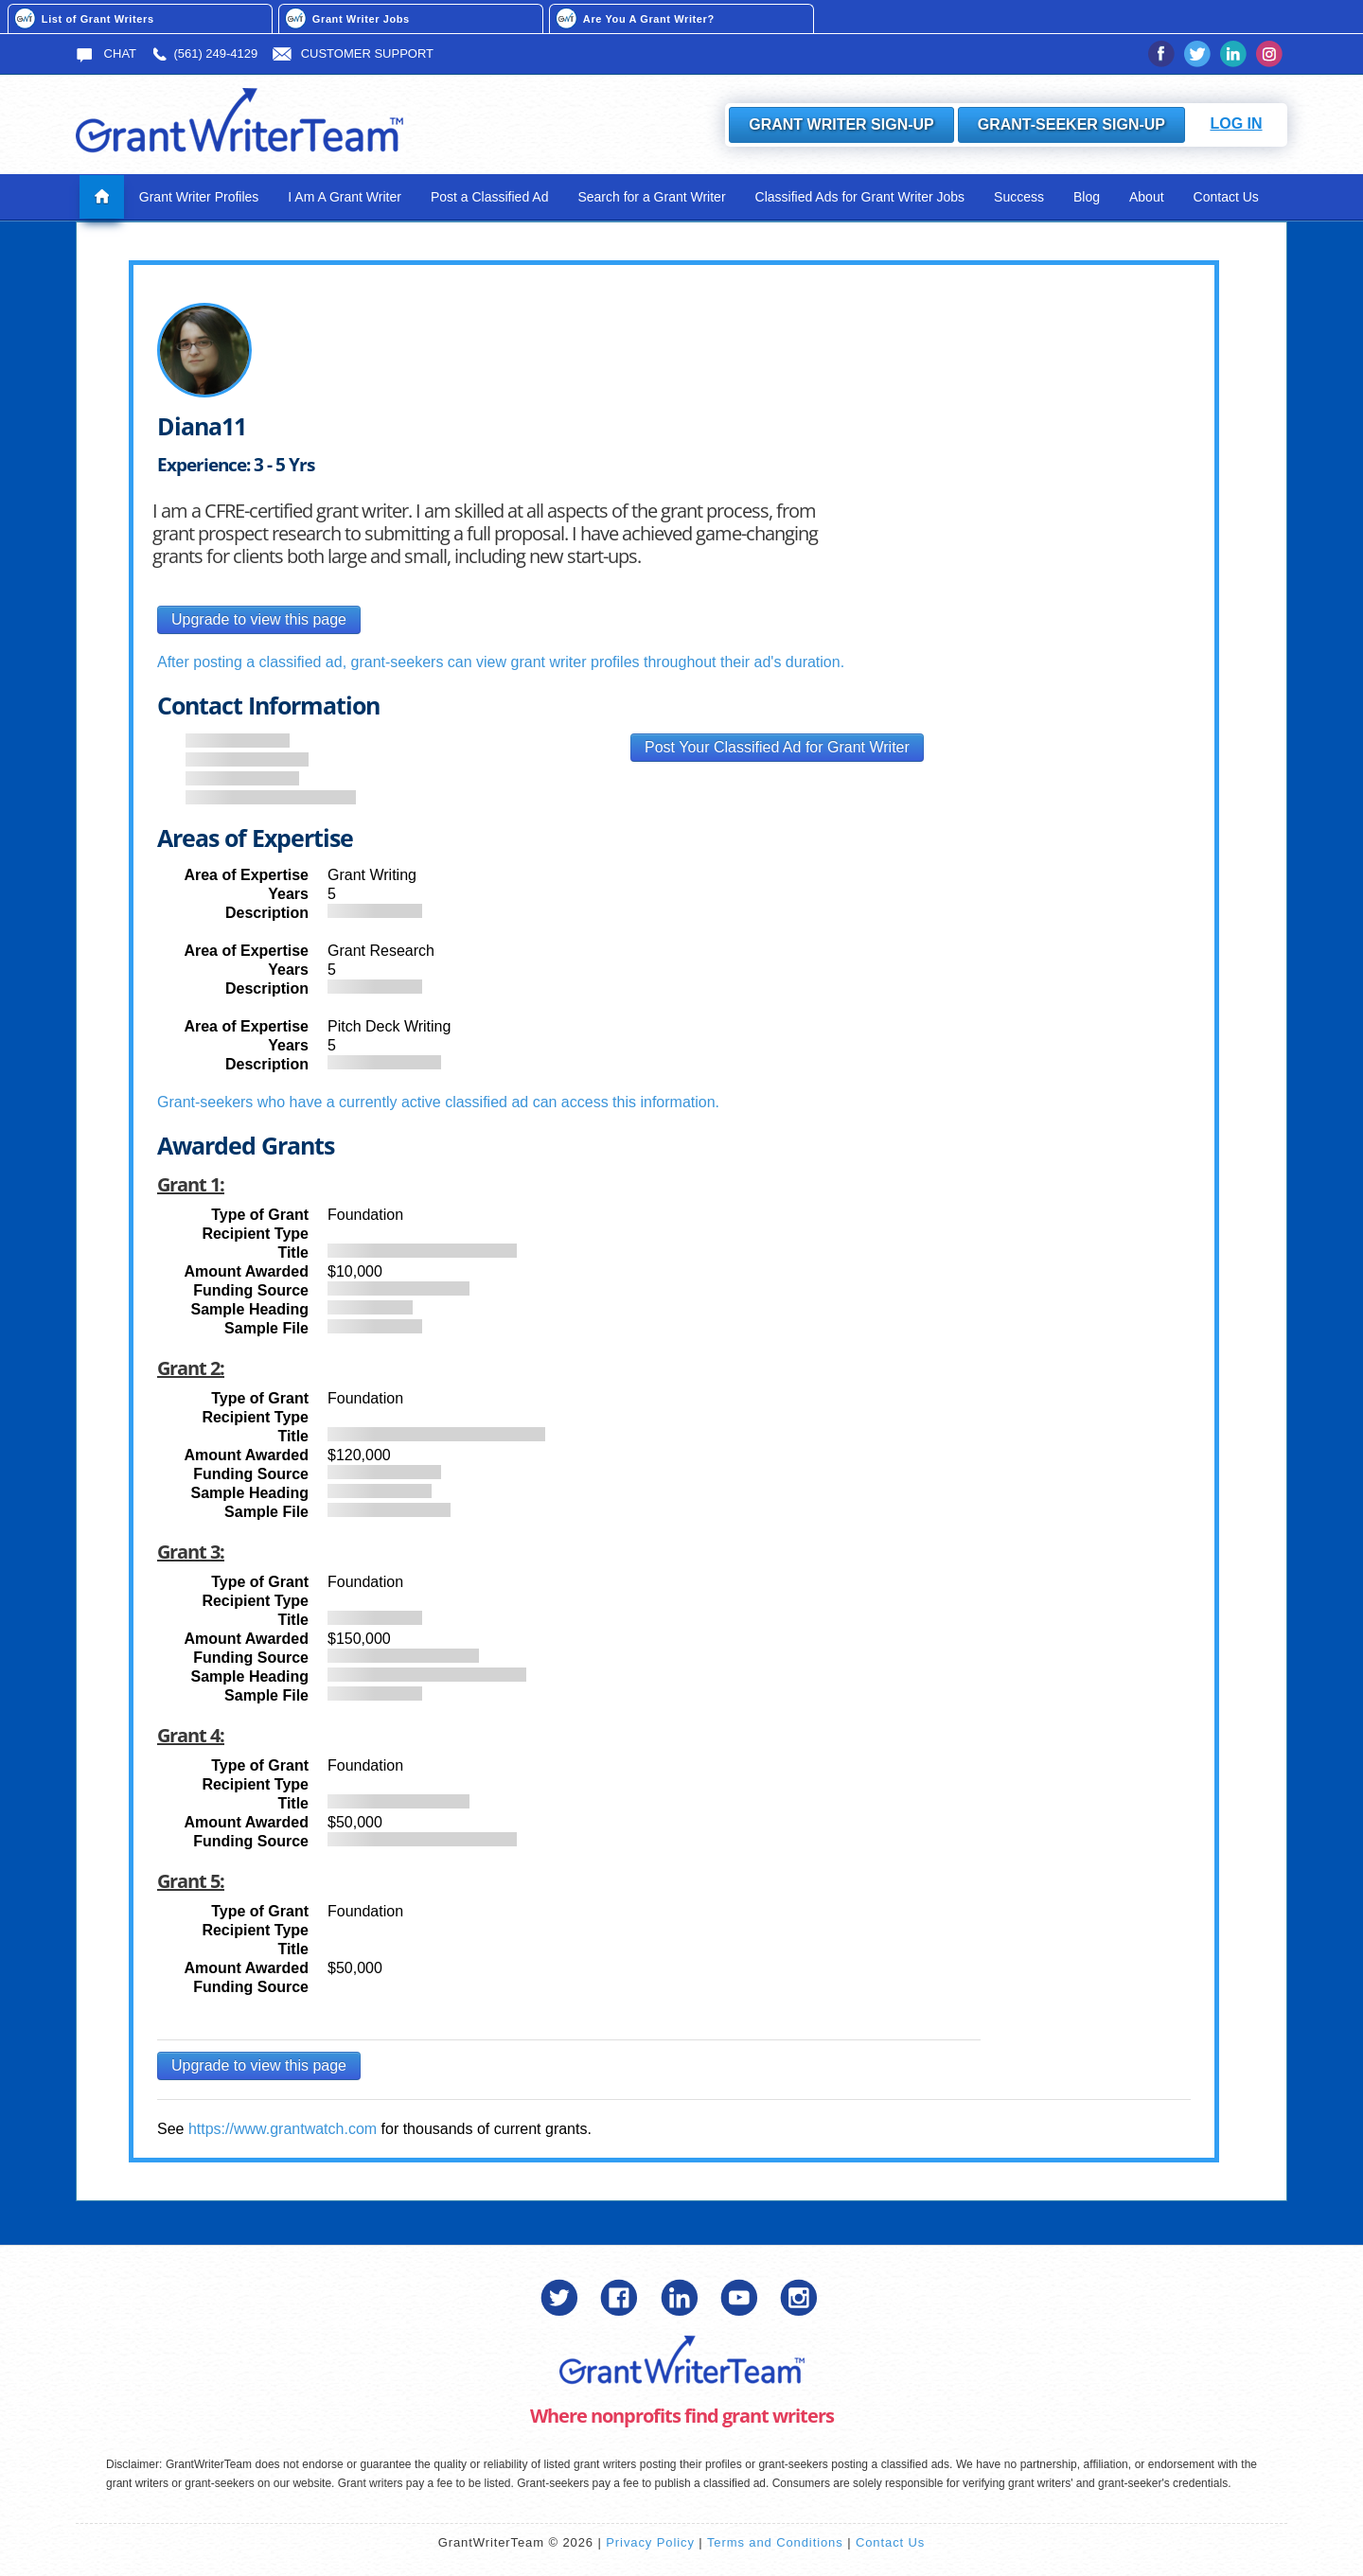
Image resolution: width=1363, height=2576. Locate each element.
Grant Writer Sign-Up (841, 124)
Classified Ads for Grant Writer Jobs (860, 196)
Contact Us (1226, 196)
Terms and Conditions (775, 2542)
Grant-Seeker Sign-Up (1071, 124)
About (1146, 196)
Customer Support (353, 53)
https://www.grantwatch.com (282, 2129)
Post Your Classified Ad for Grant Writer (777, 747)
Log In (1236, 123)
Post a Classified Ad (490, 196)
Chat (106, 53)
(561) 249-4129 (203, 53)
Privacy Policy (650, 2542)
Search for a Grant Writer (651, 196)
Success (1019, 196)
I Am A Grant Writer (344, 196)
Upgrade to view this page (258, 619)
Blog (1086, 196)
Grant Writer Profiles (199, 196)
